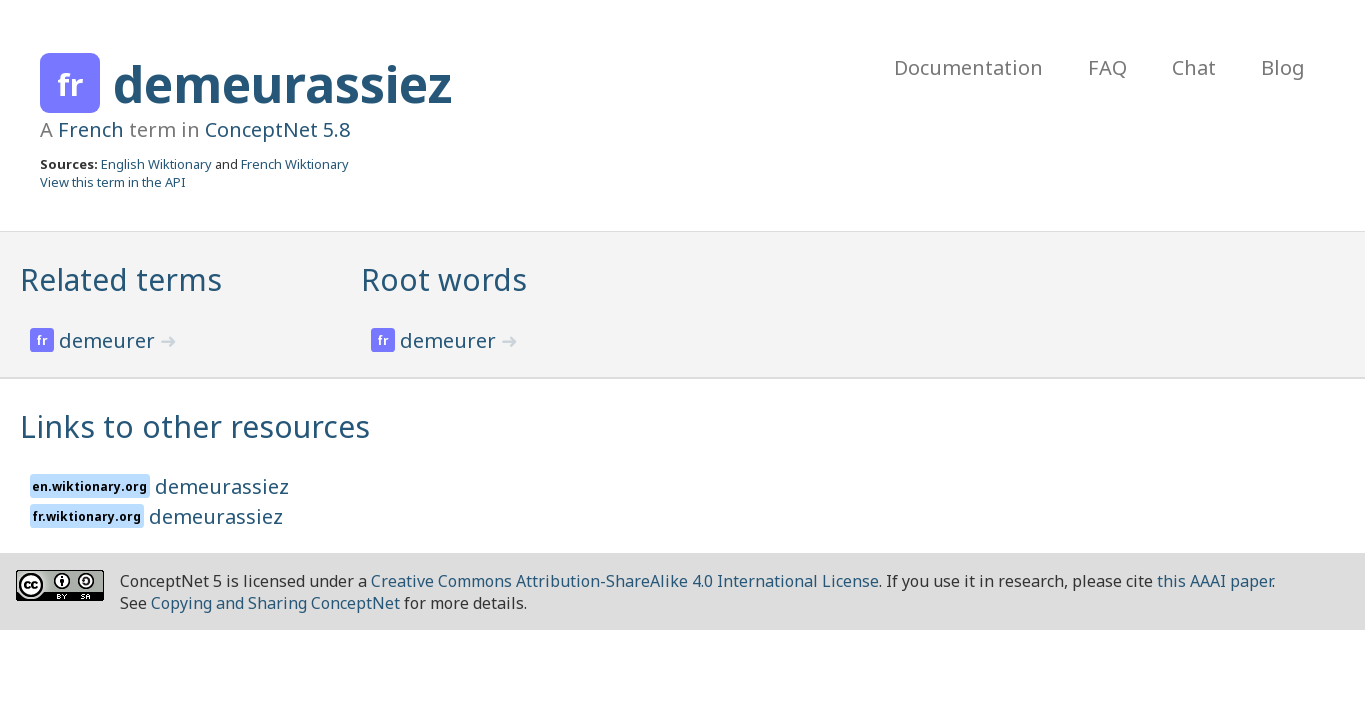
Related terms (121, 279)
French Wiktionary (295, 164)
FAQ (1107, 67)
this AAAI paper (1214, 581)
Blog (1283, 67)
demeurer (109, 340)
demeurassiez (283, 84)
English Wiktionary (156, 164)
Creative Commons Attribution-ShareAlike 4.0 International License (625, 581)
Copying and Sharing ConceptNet (275, 603)
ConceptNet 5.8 (277, 129)
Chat (1194, 67)
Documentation (968, 67)
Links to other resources (195, 426)
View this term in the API (113, 182)
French (91, 129)
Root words (444, 279)
